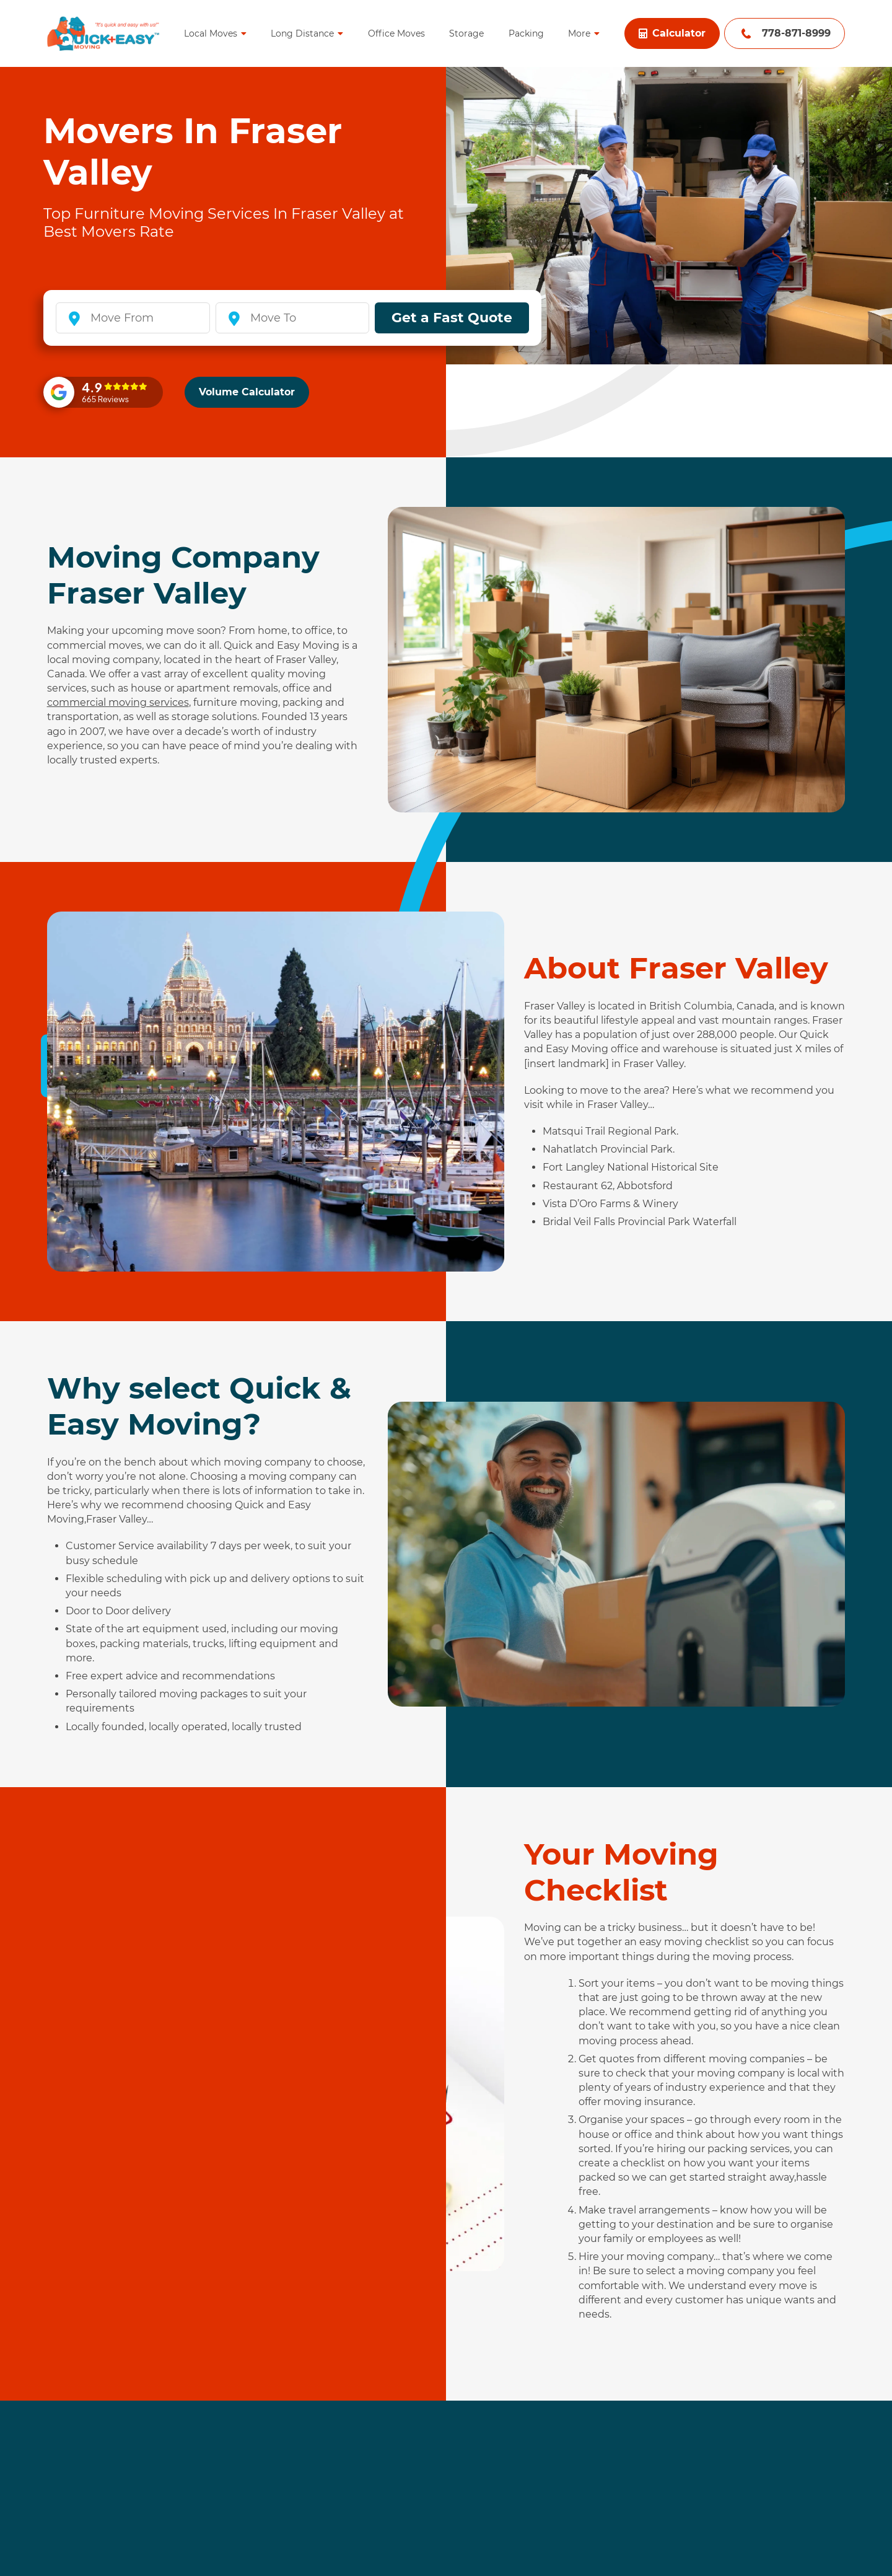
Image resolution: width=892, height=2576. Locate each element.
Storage (466, 33)
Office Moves (396, 33)
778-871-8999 (796, 33)
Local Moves (210, 33)
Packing (526, 33)
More (579, 33)
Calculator (672, 33)
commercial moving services (118, 702)
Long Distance (302, 33)
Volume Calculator (247, 392)
